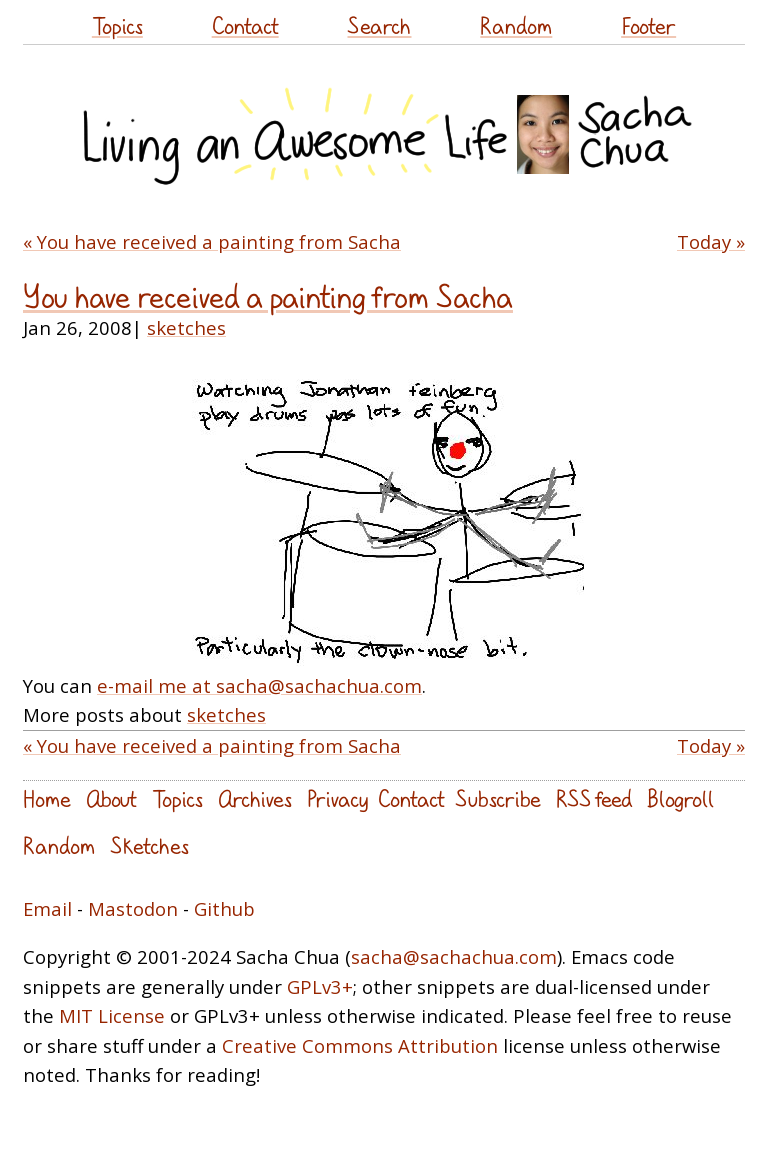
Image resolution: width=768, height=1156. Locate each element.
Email (47, 908)
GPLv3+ (320, 986)
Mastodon (133, 908)
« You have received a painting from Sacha (212, 241)
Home (47, 798)
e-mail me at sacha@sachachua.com (259, 685)
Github (224, 908)
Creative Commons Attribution (360, 1045)
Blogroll (680, 798)
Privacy (337, 798)
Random (516, 25)
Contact (245, 25)
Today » (711, 241)
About (111, 798)
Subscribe (498, 798)
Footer (648, 25)
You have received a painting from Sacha (268, 296)
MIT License (112, 1015)
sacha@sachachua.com (454, 956)
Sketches (149, 845)
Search (379, 25)
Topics (117, 25)
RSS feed (594, 798)
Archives (255, 798)
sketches (186, 327)
